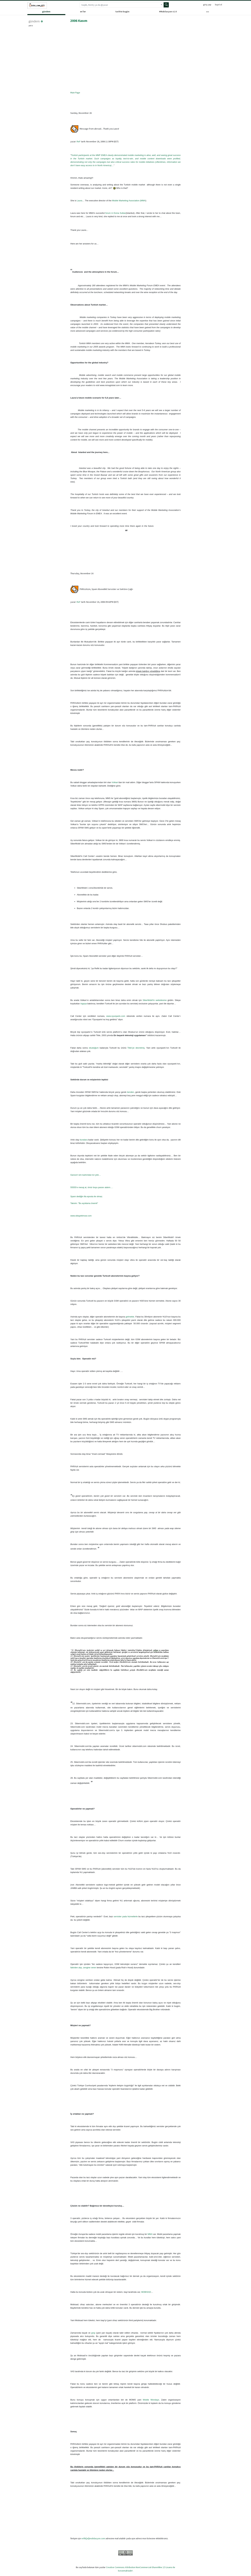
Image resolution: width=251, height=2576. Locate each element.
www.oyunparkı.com (115, 1016)
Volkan (115, 782)
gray (93, 2333)
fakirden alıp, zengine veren (83, 1967)
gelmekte (130, 1316)
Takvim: (84, 1203)
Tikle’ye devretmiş (136, 1048)
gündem (46, 11)
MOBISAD (146, 2292)
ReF (78, 141)
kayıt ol (218, 4)
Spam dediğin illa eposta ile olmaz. (86, 1196)
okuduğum (94, 1048)
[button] (42, 21)
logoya (84, 1003)
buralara (84, 1139)
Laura (79, 200)
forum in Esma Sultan (115, 213)
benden (130, 1092)
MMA (150, 2234)
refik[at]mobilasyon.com (93, 2538)
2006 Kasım (78, 20)
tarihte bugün (122, 11)
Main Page (75, 92)
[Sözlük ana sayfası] (37, 5)
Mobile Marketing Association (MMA (129, 200)
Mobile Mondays (151, 2400)
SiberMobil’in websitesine (155, 1000)
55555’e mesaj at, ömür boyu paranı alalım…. (91, 1187)
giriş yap (207, 4)
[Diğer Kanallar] (207, 12)
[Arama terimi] (119, 4)
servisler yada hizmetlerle (126, 1916)
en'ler (83, 11)
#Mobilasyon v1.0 (168, 11)
